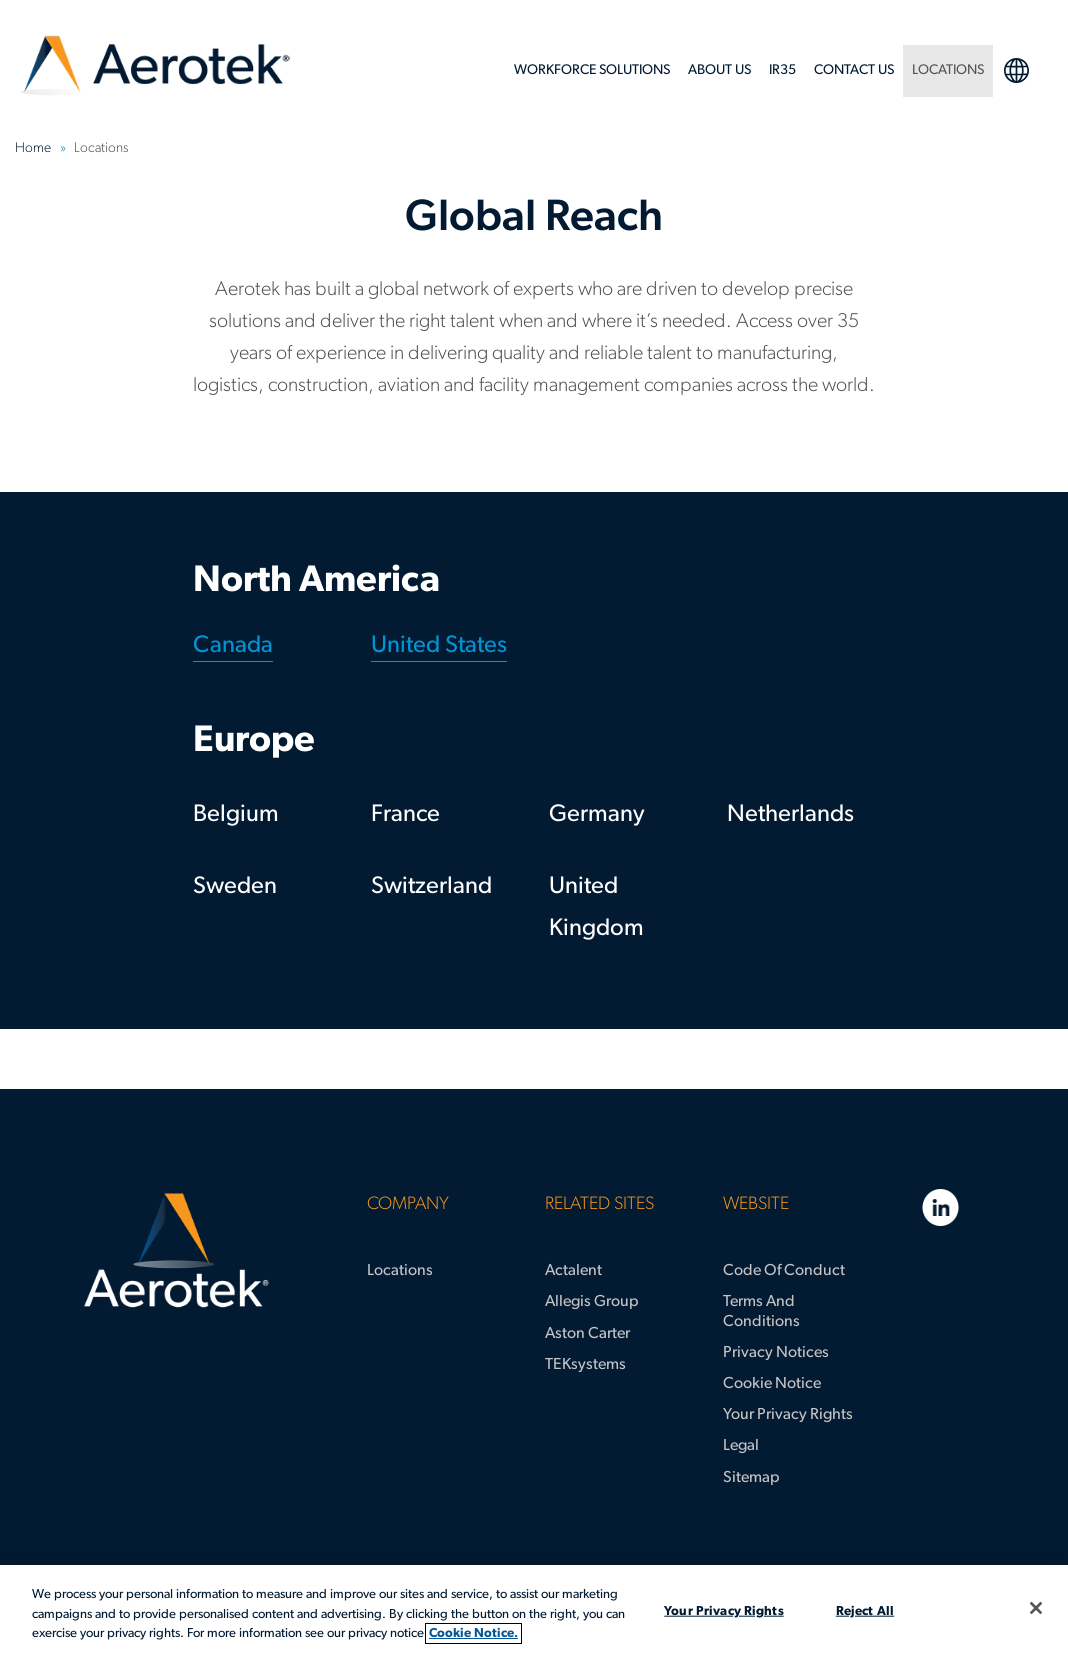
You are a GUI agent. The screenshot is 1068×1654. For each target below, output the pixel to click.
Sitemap (751, 1478)
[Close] (1036, 1608)
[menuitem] (592, 76)
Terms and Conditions (761, 1311)
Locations (400, 1271)
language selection (1015, 70)
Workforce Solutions (592, 70)
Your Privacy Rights (788, 1415)
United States (439, 646)
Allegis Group (592, 1302)
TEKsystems (585, 1365)
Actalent (573, 1271)
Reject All (865, 1610)
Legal (741, 1446)
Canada (233, 646)
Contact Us (854, 70)
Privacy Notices (776, 1353)
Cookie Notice (772, 1384)
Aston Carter (587, 1334)
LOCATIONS (948, 70)
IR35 (782, 70)
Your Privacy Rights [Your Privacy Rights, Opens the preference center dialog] (723, 1610)
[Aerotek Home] (176, 1251)
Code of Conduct (784, 1271)
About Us (719, 70)
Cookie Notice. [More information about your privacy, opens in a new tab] (473, 1633)
